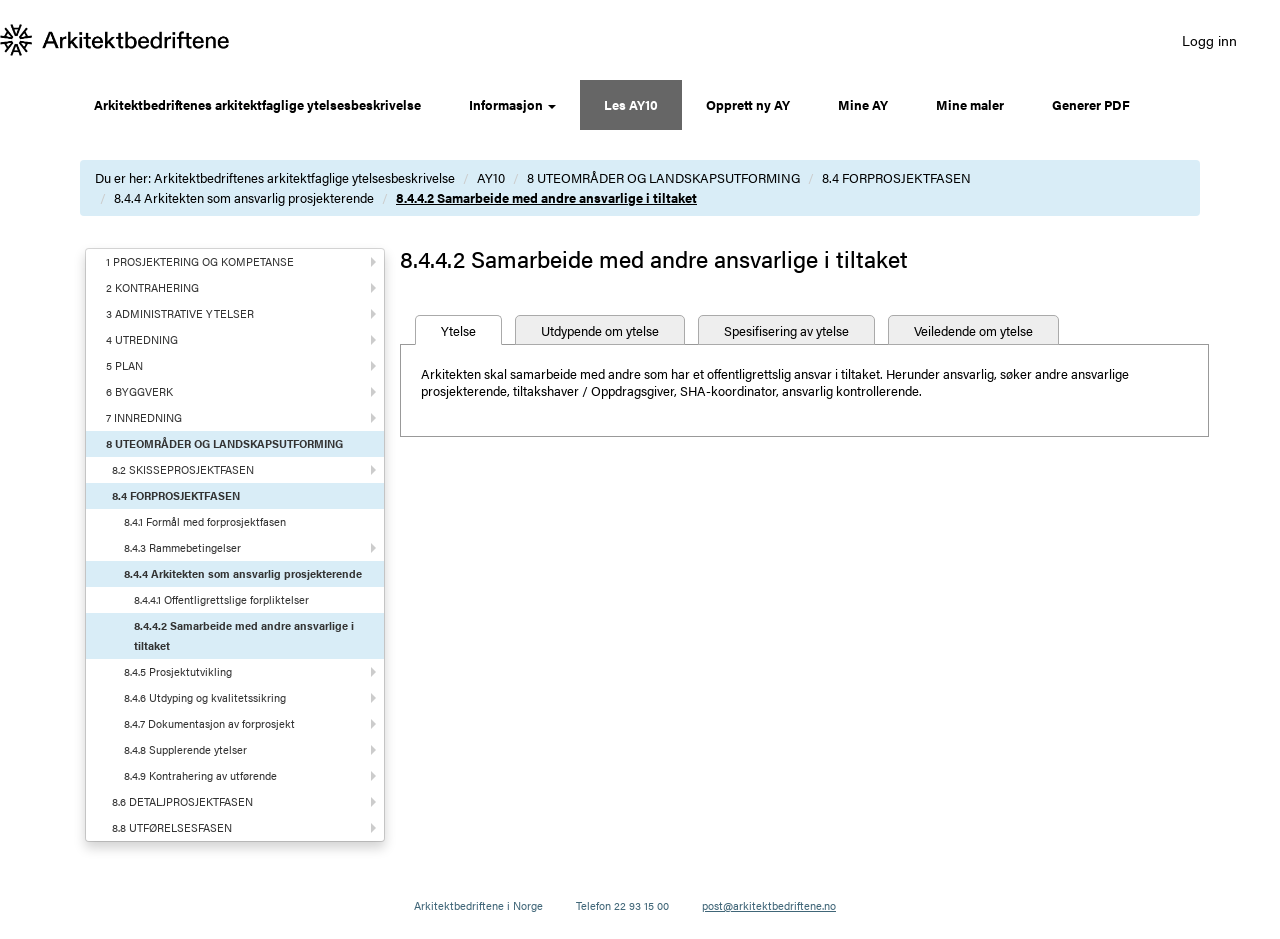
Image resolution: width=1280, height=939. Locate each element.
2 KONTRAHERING (152, 287)
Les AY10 (631, 104)
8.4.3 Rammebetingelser (182, 547)
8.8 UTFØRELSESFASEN (172, 827)
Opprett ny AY (748, 104)
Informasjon (512, 104)
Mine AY (863, 104)
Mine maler (970, 104)
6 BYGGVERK (139, 391)
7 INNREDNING (144, 417)
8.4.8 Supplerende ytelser (185, 749)
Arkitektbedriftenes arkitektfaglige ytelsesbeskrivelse (257, 104)
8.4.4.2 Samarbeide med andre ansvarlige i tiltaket (546, 197)
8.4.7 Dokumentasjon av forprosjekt (209, 723)
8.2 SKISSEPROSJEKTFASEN (183, 469)
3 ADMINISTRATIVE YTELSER (180, 313)
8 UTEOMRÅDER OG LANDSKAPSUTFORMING (663, 177)
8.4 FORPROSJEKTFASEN (896, 177)
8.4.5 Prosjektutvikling (178, 671)
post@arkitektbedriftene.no (769, 905)
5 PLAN (124, 365)
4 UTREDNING (142, 339)
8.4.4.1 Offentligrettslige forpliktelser (221, 599)
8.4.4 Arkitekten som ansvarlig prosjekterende (244, 197)
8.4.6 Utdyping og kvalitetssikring (205, 697)
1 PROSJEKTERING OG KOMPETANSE (200, 261)
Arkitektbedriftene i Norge (478, 905)
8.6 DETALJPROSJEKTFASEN (182, 801)
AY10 (491, 177)
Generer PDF (1091, 104)
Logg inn (1209, 40)
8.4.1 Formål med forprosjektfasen (205, 521)
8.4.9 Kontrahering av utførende (200, 775)
